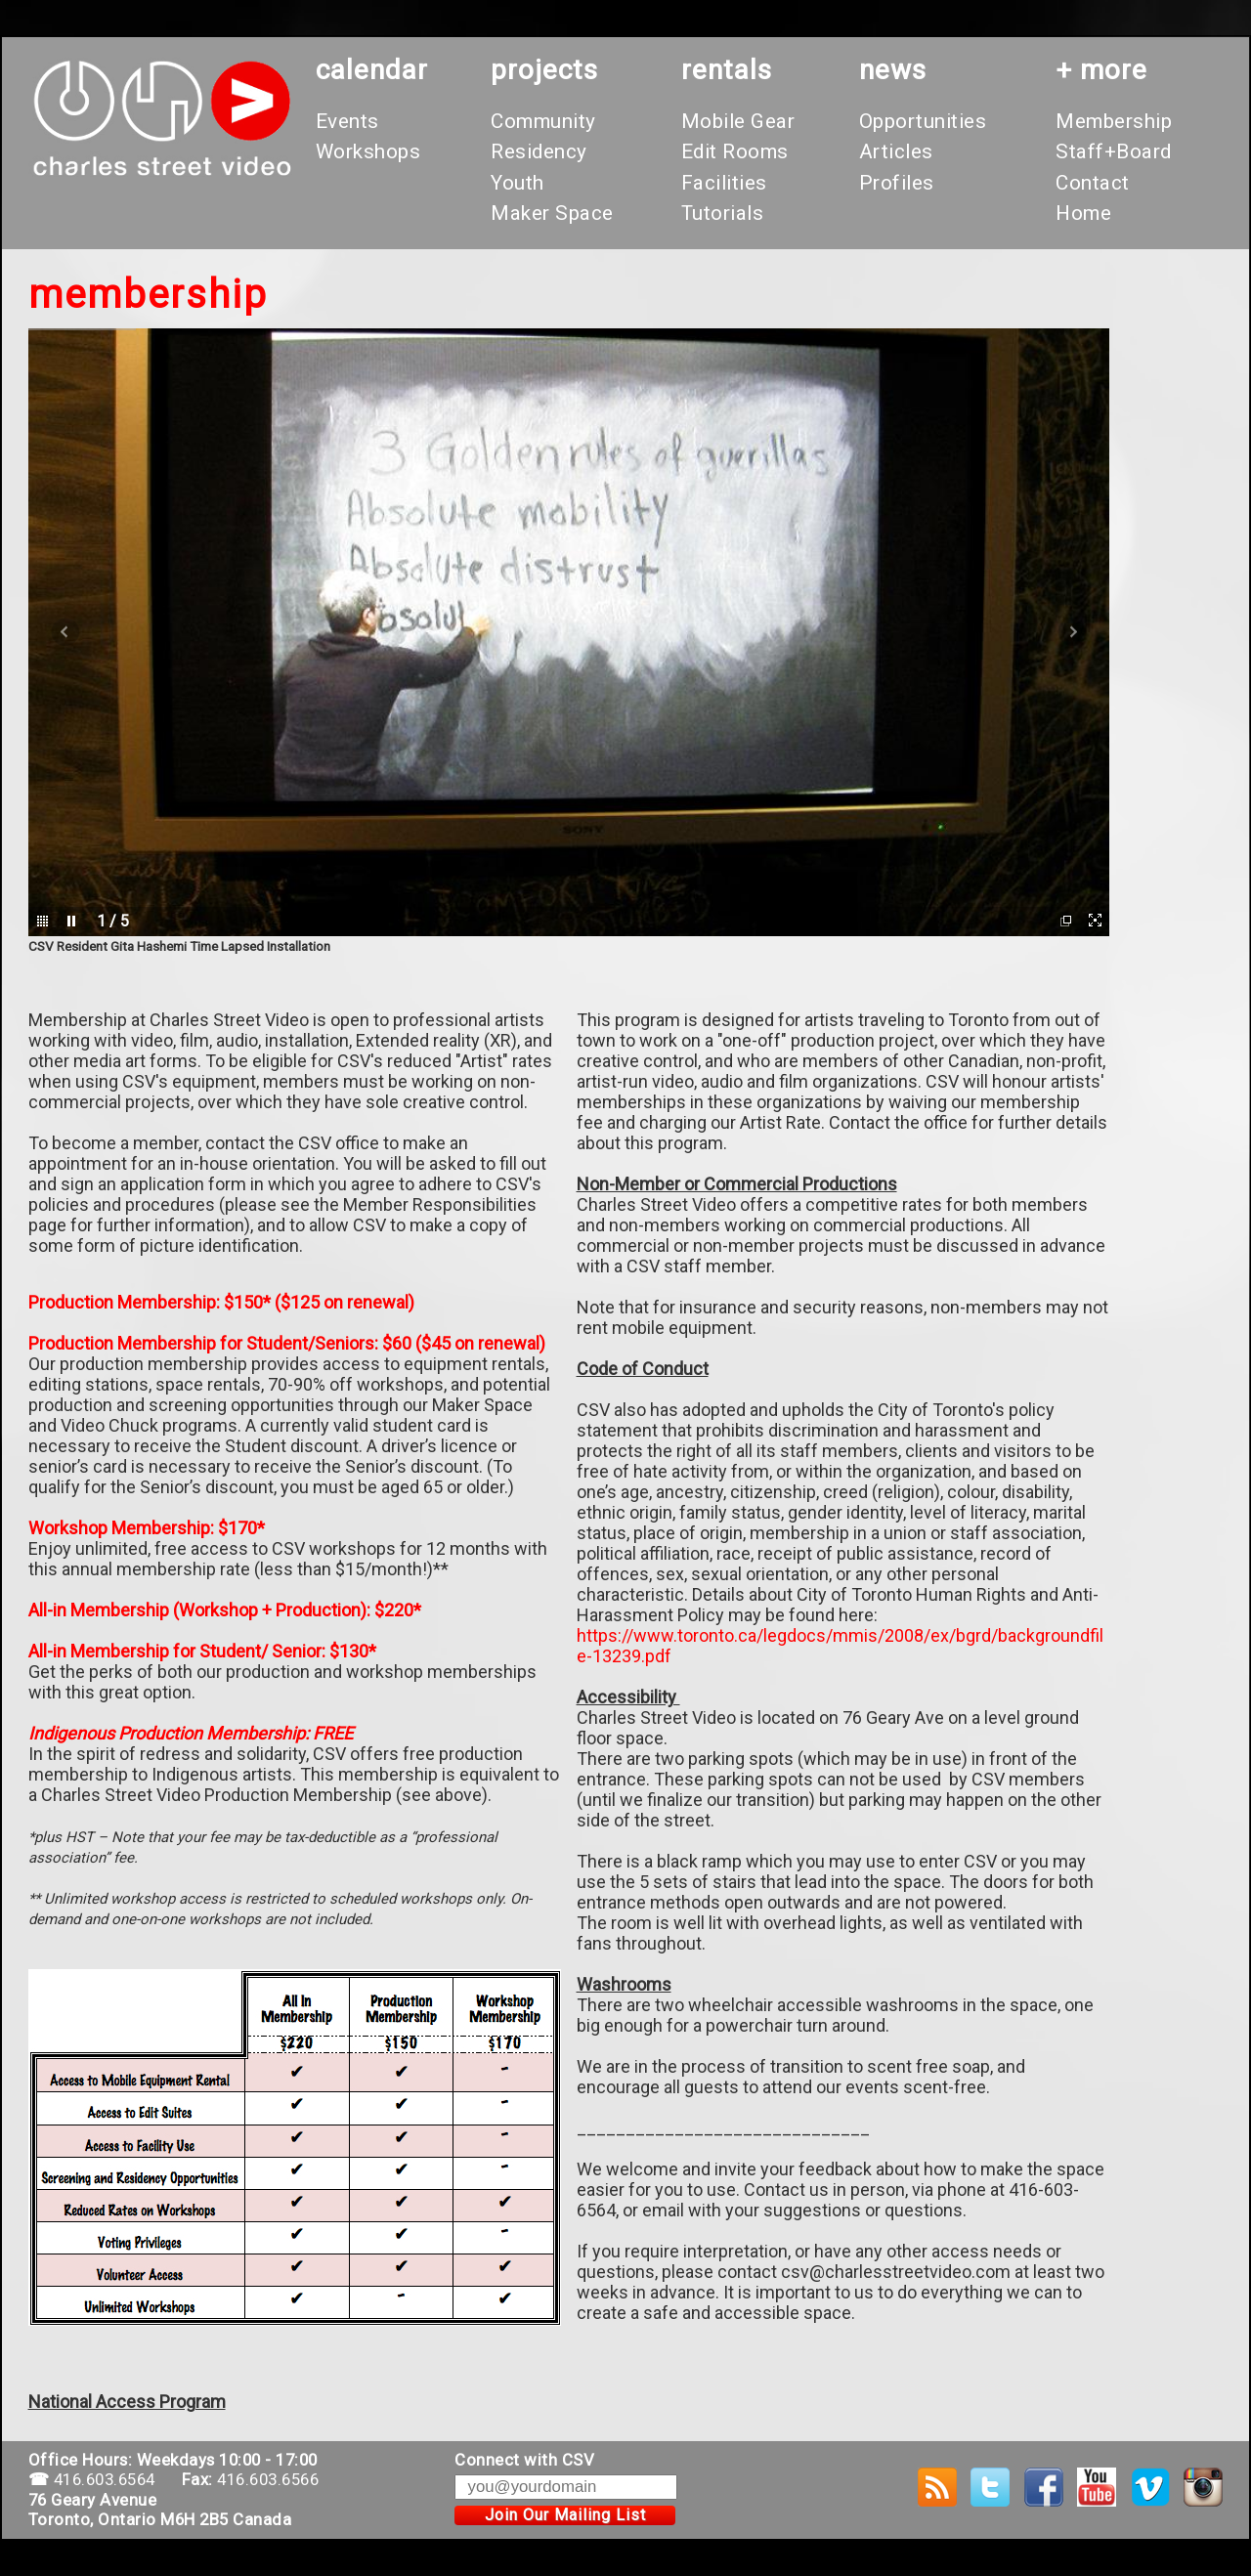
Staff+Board (1114, 151)
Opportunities (923, 121)
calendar (372, 70)
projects (544, 70)
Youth (517, 182)
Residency (539, 151)
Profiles (896, 182)
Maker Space (552, 213)
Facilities (724, 182)
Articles (896, 151)
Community (543, 121)
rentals (726, 70)
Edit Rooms (735, 151)
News (893, 70)
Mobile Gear (738, 121)
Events (347, 121)
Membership (1114, 121)
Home (1083, 213)
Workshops (368, 151)
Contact (1093, 182)
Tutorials (722, 213)
